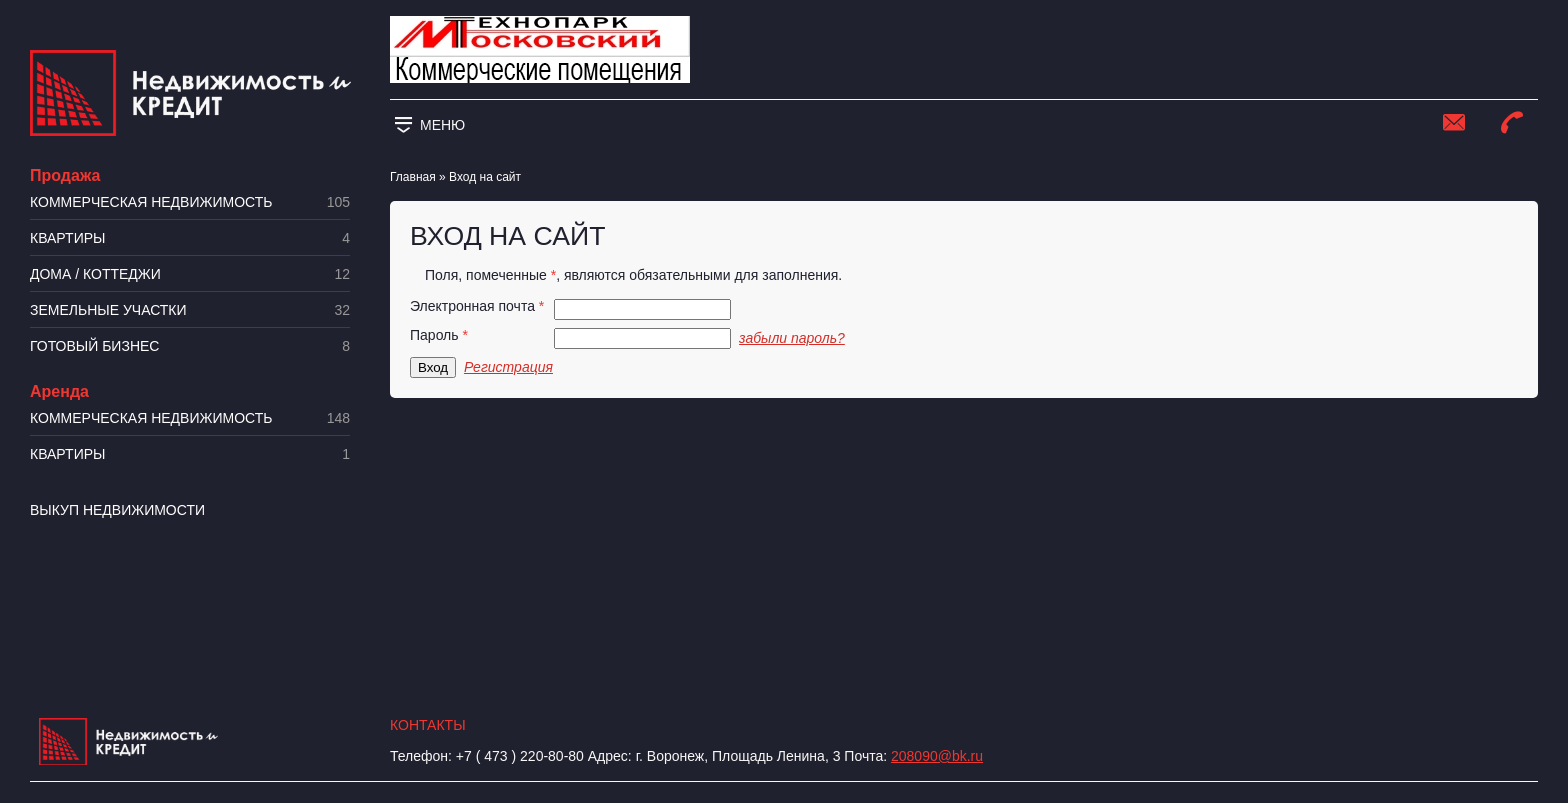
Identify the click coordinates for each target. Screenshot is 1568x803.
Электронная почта (477, 306)
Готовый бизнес (190, 346)
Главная (413, 177)
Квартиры (190, 238)
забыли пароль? (792, 338)
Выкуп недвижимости (117, 510)
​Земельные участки (190, 310)
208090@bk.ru (937, 756)
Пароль (439, 335)
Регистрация (508, 367)
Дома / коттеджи (190, 274)
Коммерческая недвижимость (190, 202)
